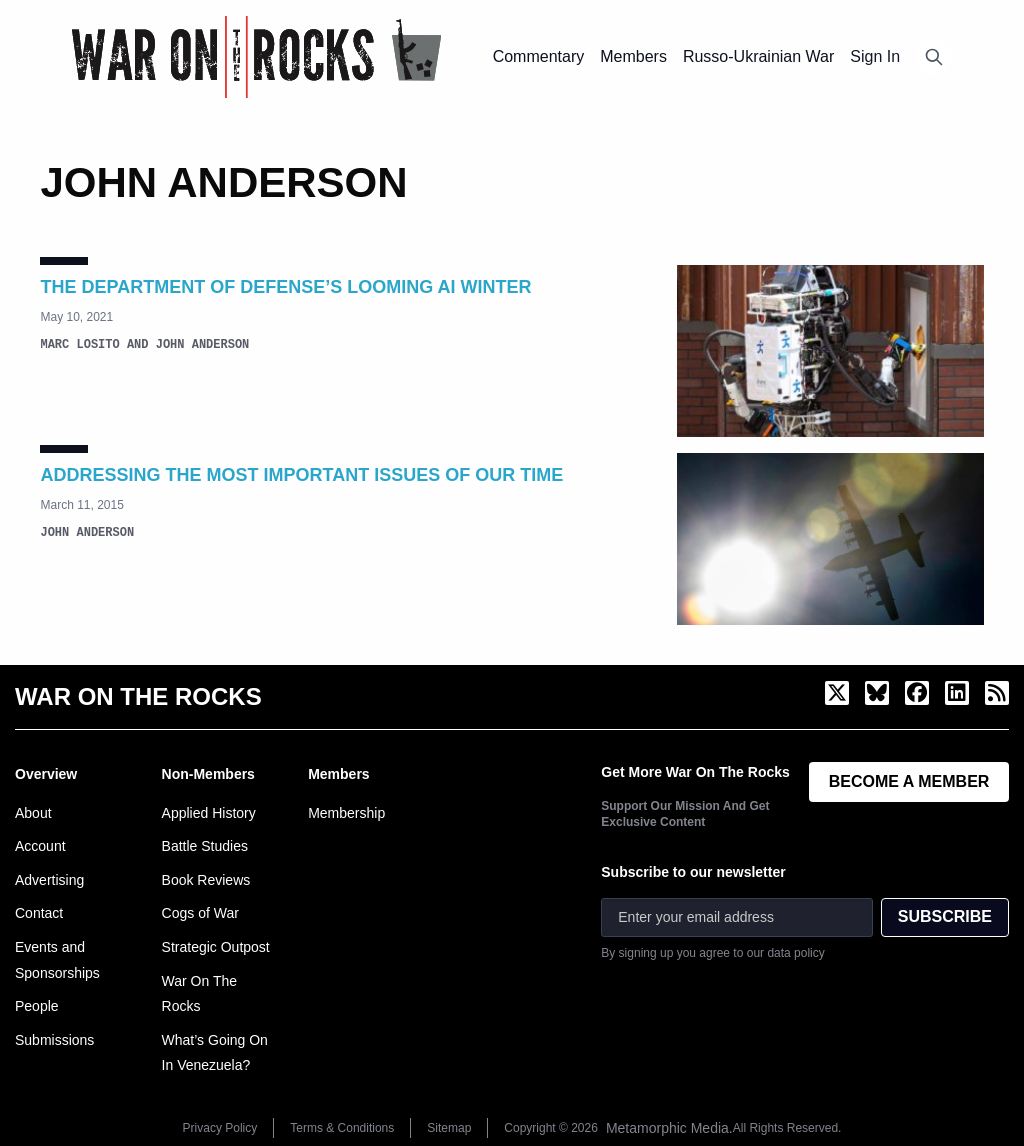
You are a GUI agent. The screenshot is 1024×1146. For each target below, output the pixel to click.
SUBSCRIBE (945, 916)
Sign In (875, 56)
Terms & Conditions (342, 1128)
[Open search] (934, 57)
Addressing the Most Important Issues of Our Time (301, 475)
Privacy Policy (220, 1128)
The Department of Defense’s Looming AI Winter (285, 287)
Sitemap (449, 1128)
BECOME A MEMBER (909, 781)
